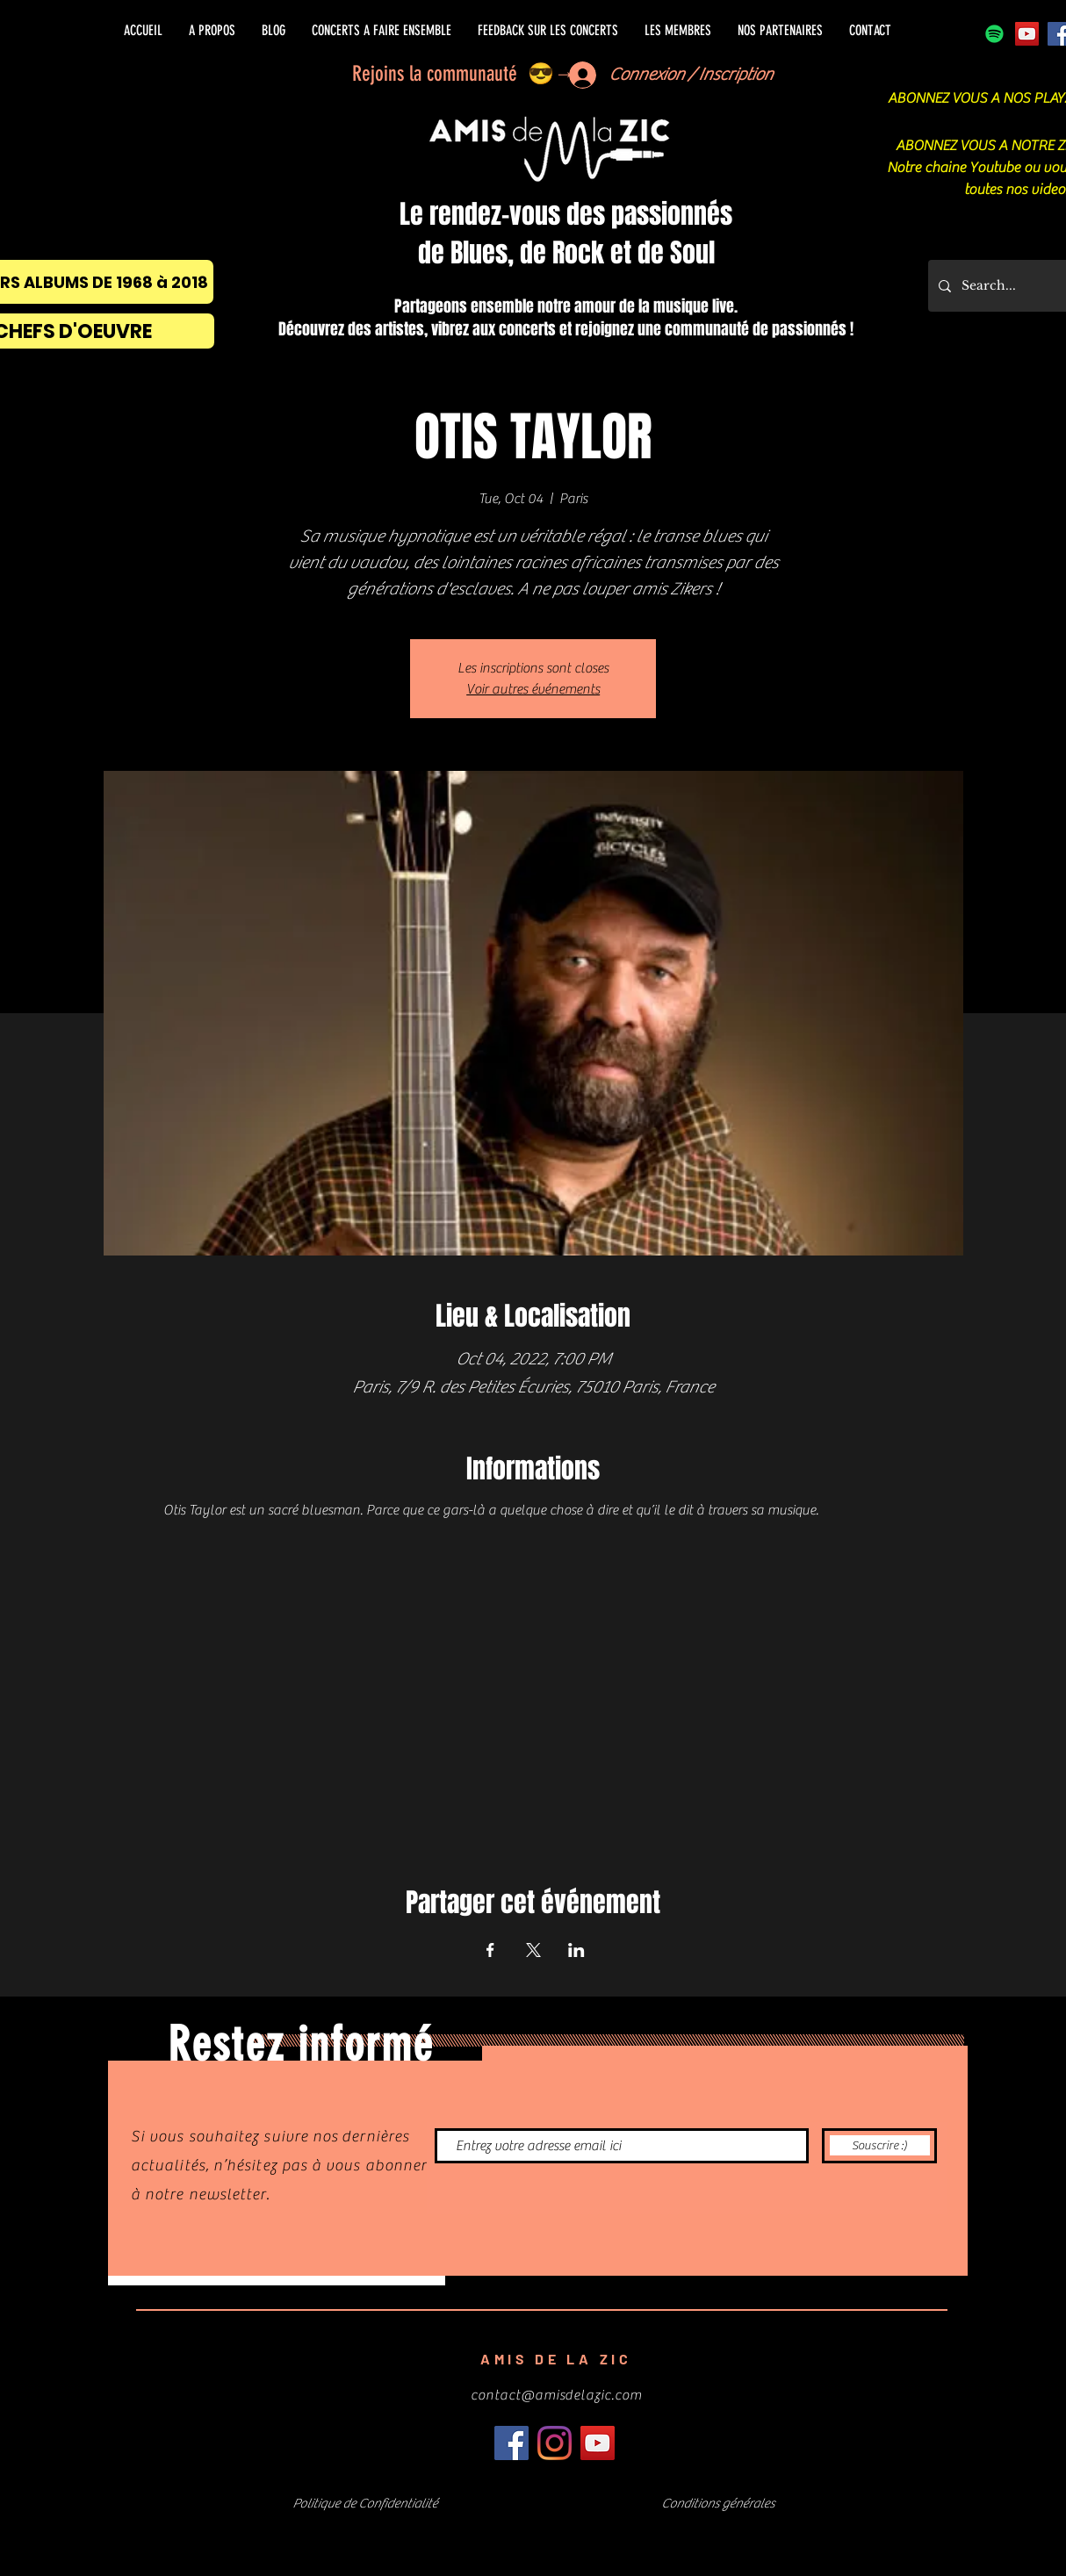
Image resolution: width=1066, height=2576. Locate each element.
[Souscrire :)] (879, 2145)
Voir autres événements (533, 689)
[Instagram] (554, 2443)
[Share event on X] (533, 1950)
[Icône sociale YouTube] (1027, 34)
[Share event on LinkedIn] (576, 1950)
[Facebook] (511, 2443)
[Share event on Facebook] (490, 1950)
